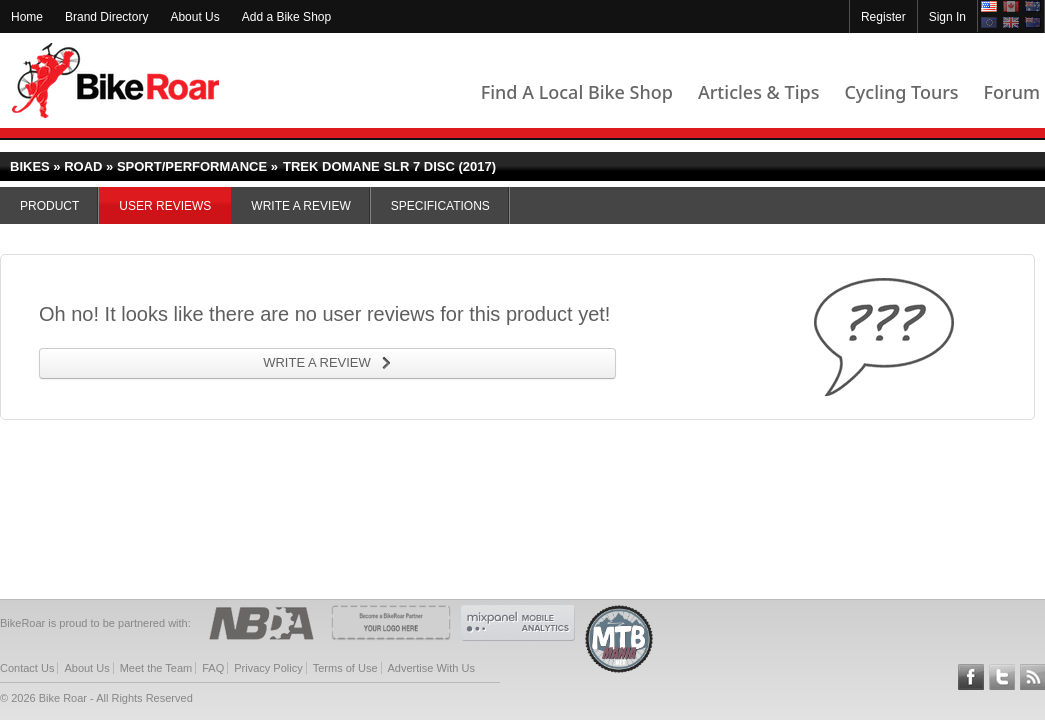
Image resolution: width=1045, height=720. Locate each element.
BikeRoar (115, 80)
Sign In (947, 17)
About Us (194, 17)
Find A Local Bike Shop (577, 92)
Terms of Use (345, 668)
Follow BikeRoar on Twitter (1002, 677)
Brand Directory (106, 17)
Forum (1012, 92)
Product (49, 206)
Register (883, 17)
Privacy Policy (268, 668)
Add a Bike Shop (286, 17)
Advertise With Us (431, 668)
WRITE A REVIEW (317, 362)
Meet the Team (156, 668)
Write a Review (300, 206)
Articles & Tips (758, 92)
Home (27, 17)
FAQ (213, 668)
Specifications (440, 206)
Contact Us (27, 668)
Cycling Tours (901, 92)
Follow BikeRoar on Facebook (971, 677)
